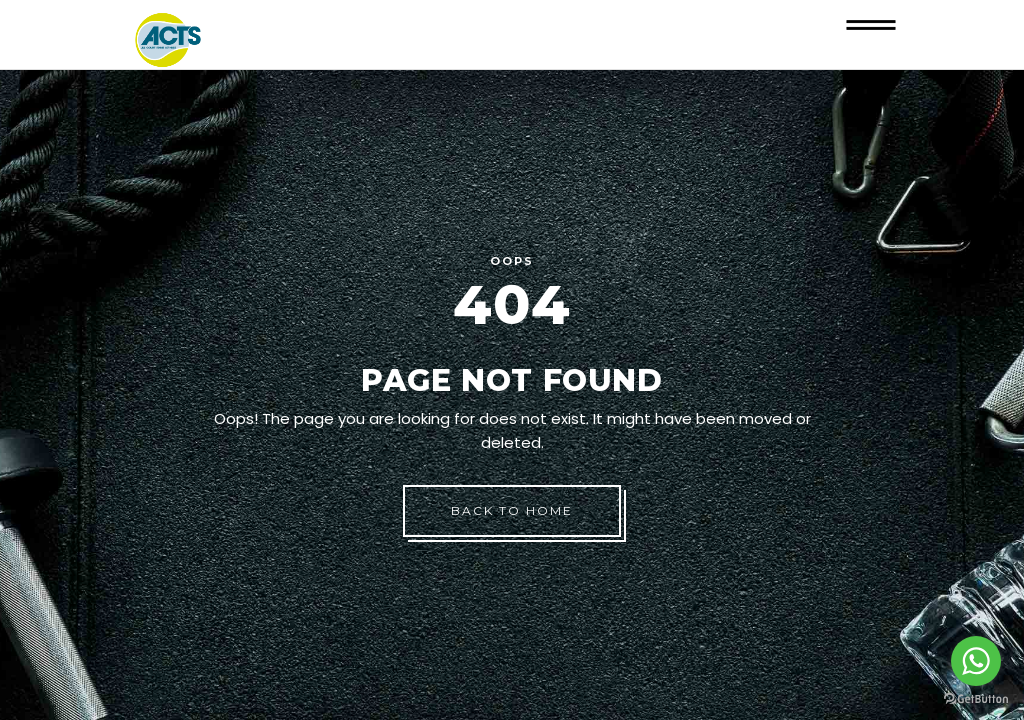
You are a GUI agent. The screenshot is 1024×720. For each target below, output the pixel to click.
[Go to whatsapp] (976, 661)
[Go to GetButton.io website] (976, 699)
